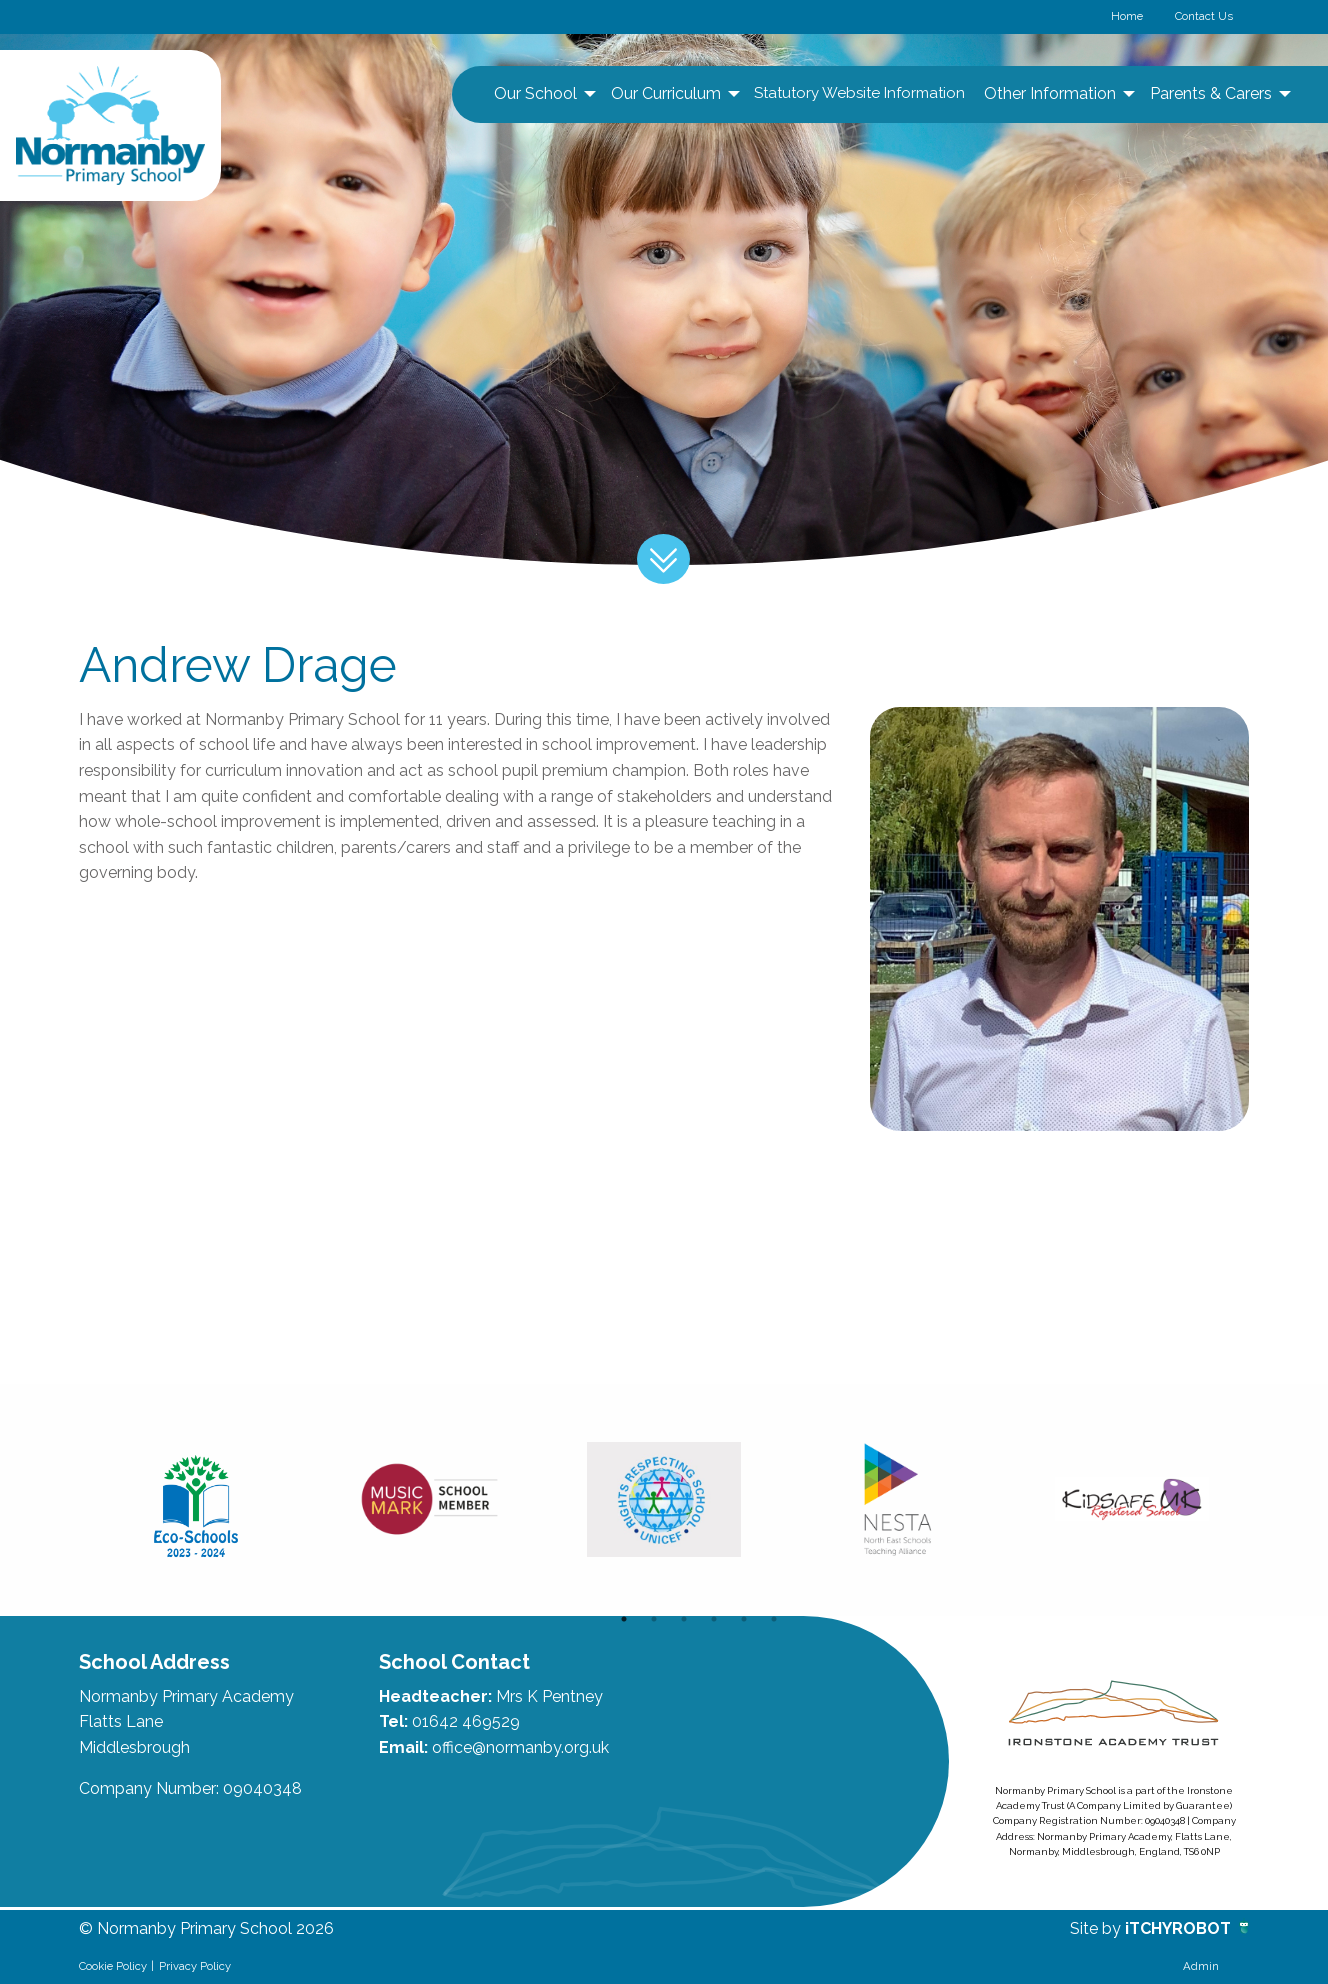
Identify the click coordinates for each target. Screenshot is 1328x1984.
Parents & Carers (1211, 93)
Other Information (1050, 93)
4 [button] (714, 1619)
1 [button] (624, 1619)
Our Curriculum (666, 93)
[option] (196, 1500)
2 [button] (654, 1619)
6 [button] (774, 1619)
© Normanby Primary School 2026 (206, 1928)
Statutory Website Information (859, 93)
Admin (1201, 1966)
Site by (1097, 1928)
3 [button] (684, 1619)
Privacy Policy (195, 1966)
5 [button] (744, 1619)
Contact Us (1204, 16)
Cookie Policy (113, 1966)
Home (1127, 16)
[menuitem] (542, 94)
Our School (535, 93)
